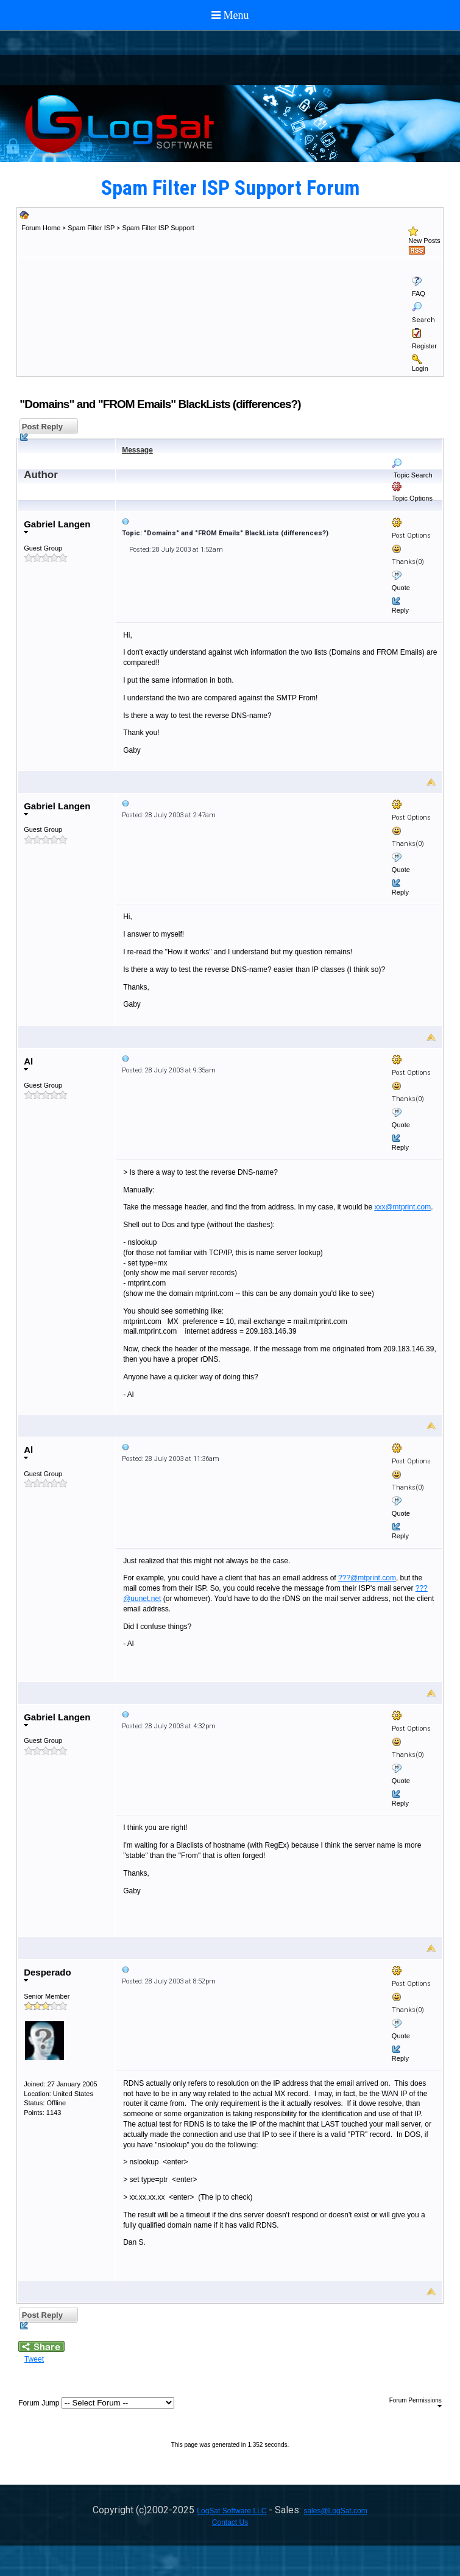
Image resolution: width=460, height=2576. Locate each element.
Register (424, 346)
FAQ (418, 293)
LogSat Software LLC (231, 2511)
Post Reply (41, 428)
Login (420, 368)
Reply (400, 610)
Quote (401, 587)
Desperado (47, 1974)
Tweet (34, 2359)
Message (137, 450)
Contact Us (230, 2522)
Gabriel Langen (57, 526)
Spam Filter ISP (91, 227)
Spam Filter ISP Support (158, 227)
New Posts (424, 240)
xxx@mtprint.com (402, 1207)
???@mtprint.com (367, 1578)
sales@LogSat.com (335, 2511)
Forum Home (40, 227)
